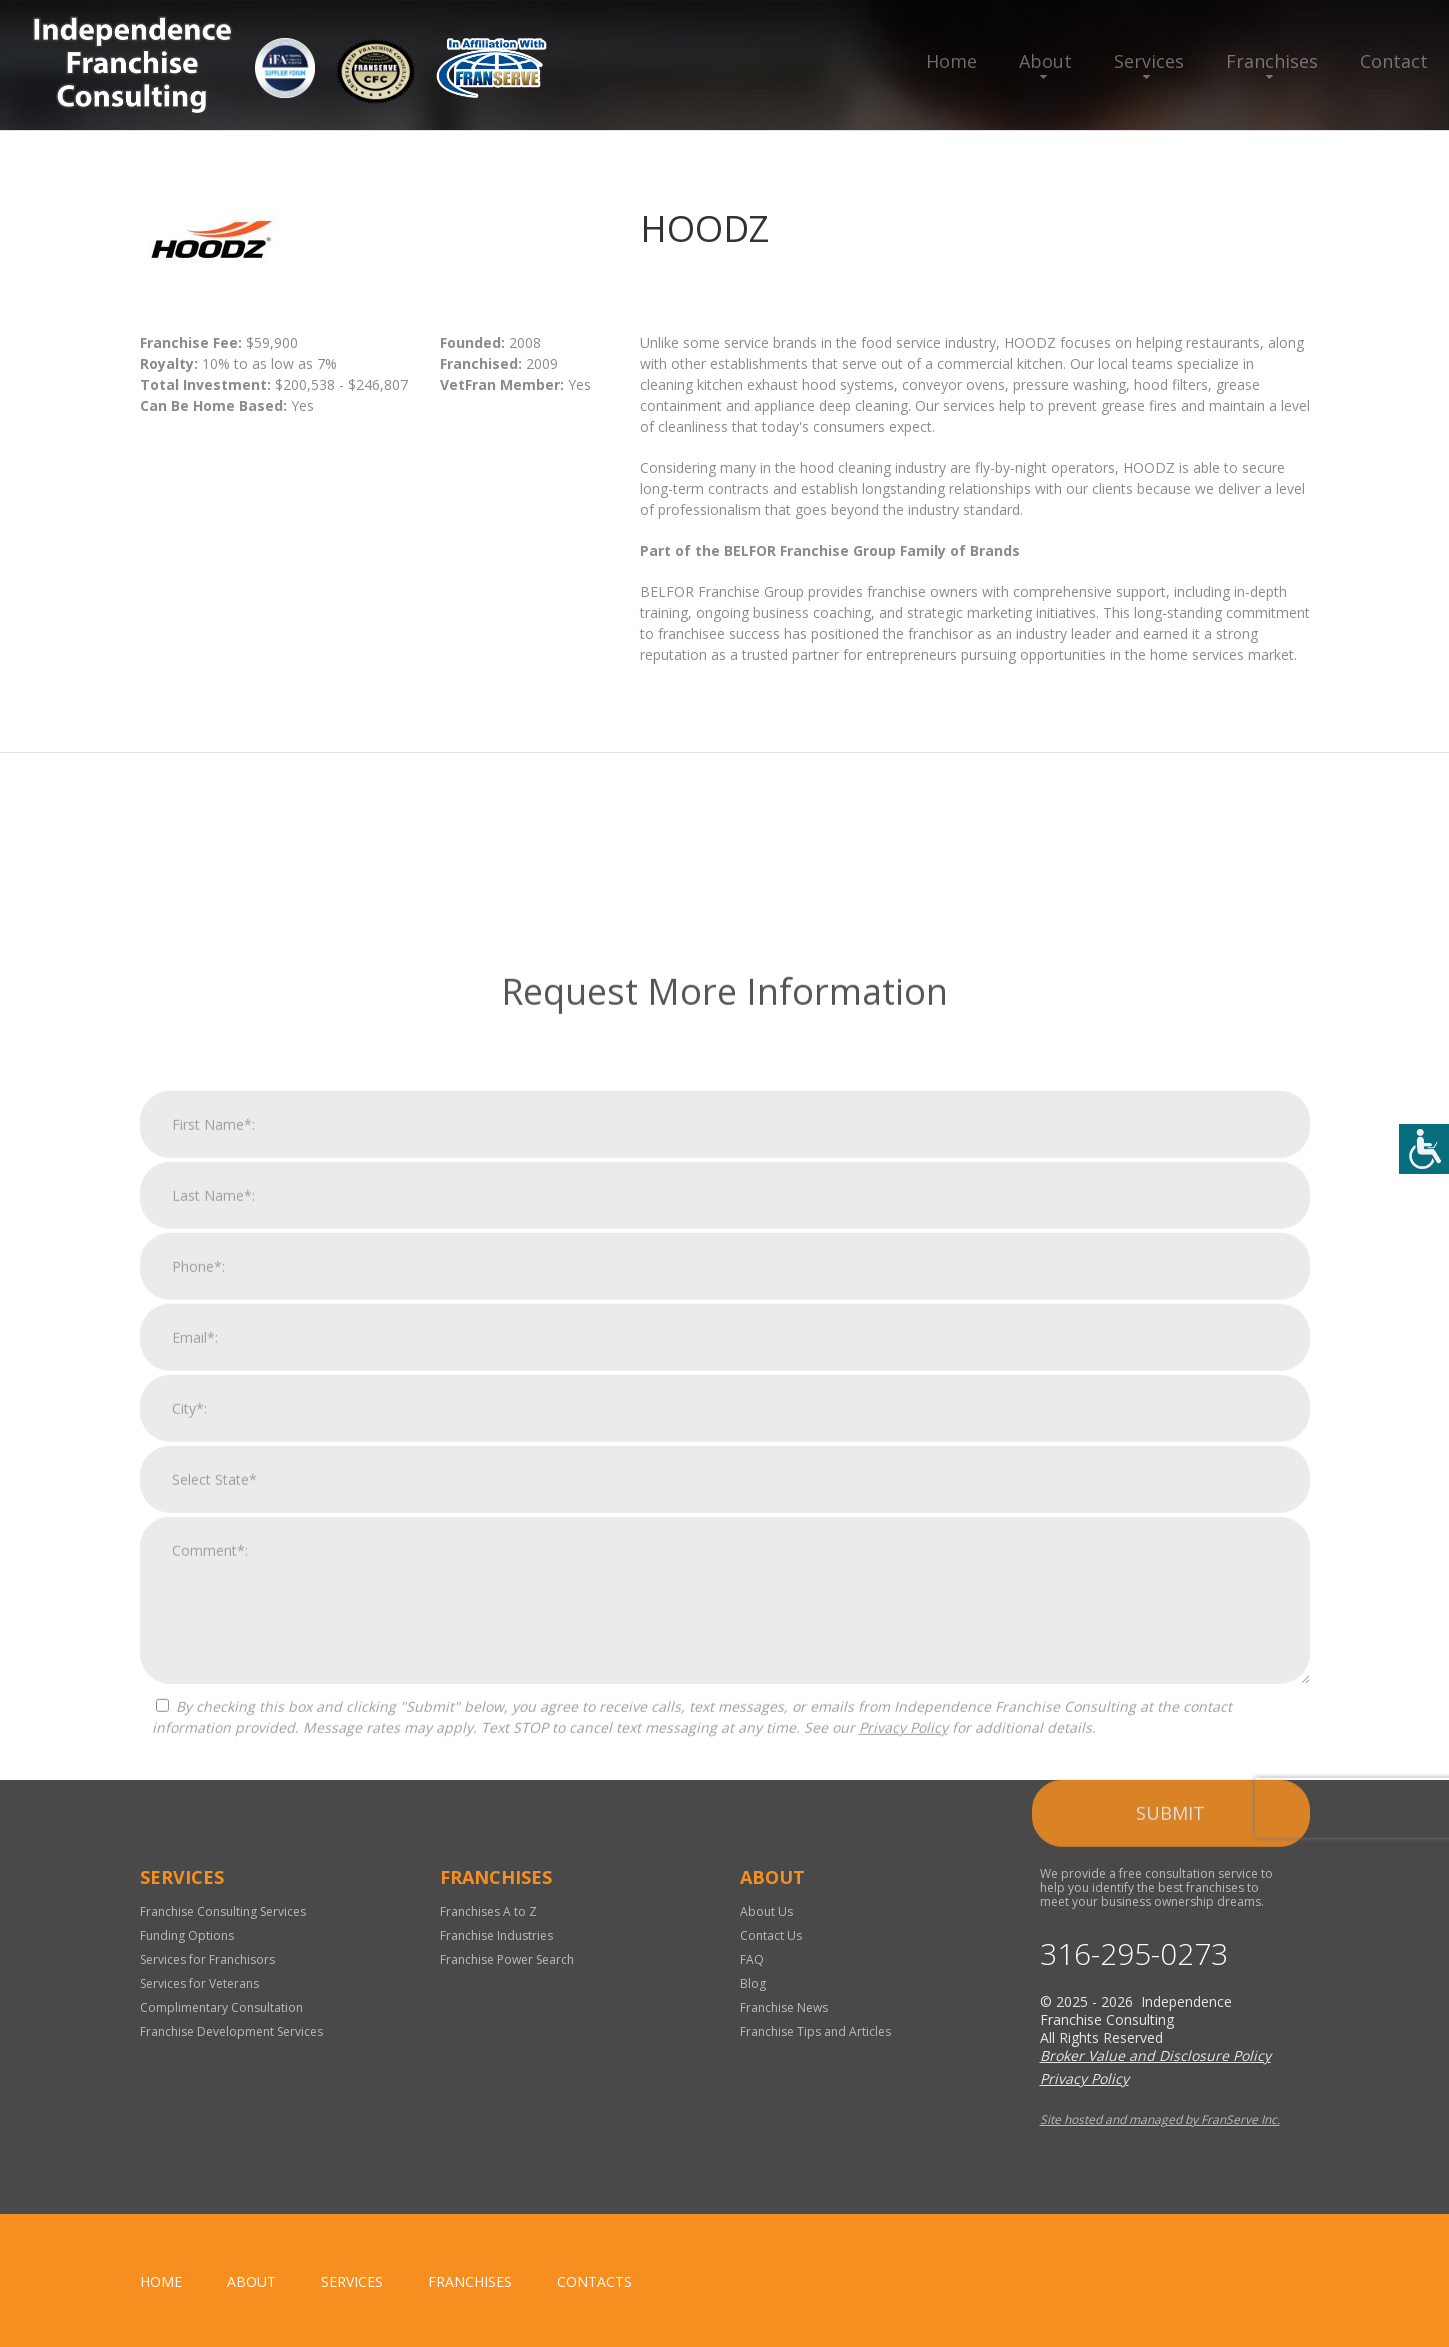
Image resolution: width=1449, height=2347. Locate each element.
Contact (1394, 61)
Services (1149, 61)
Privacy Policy (903, 2298)
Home (951, 61)
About (1045, 61)
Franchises (1272, 61)
